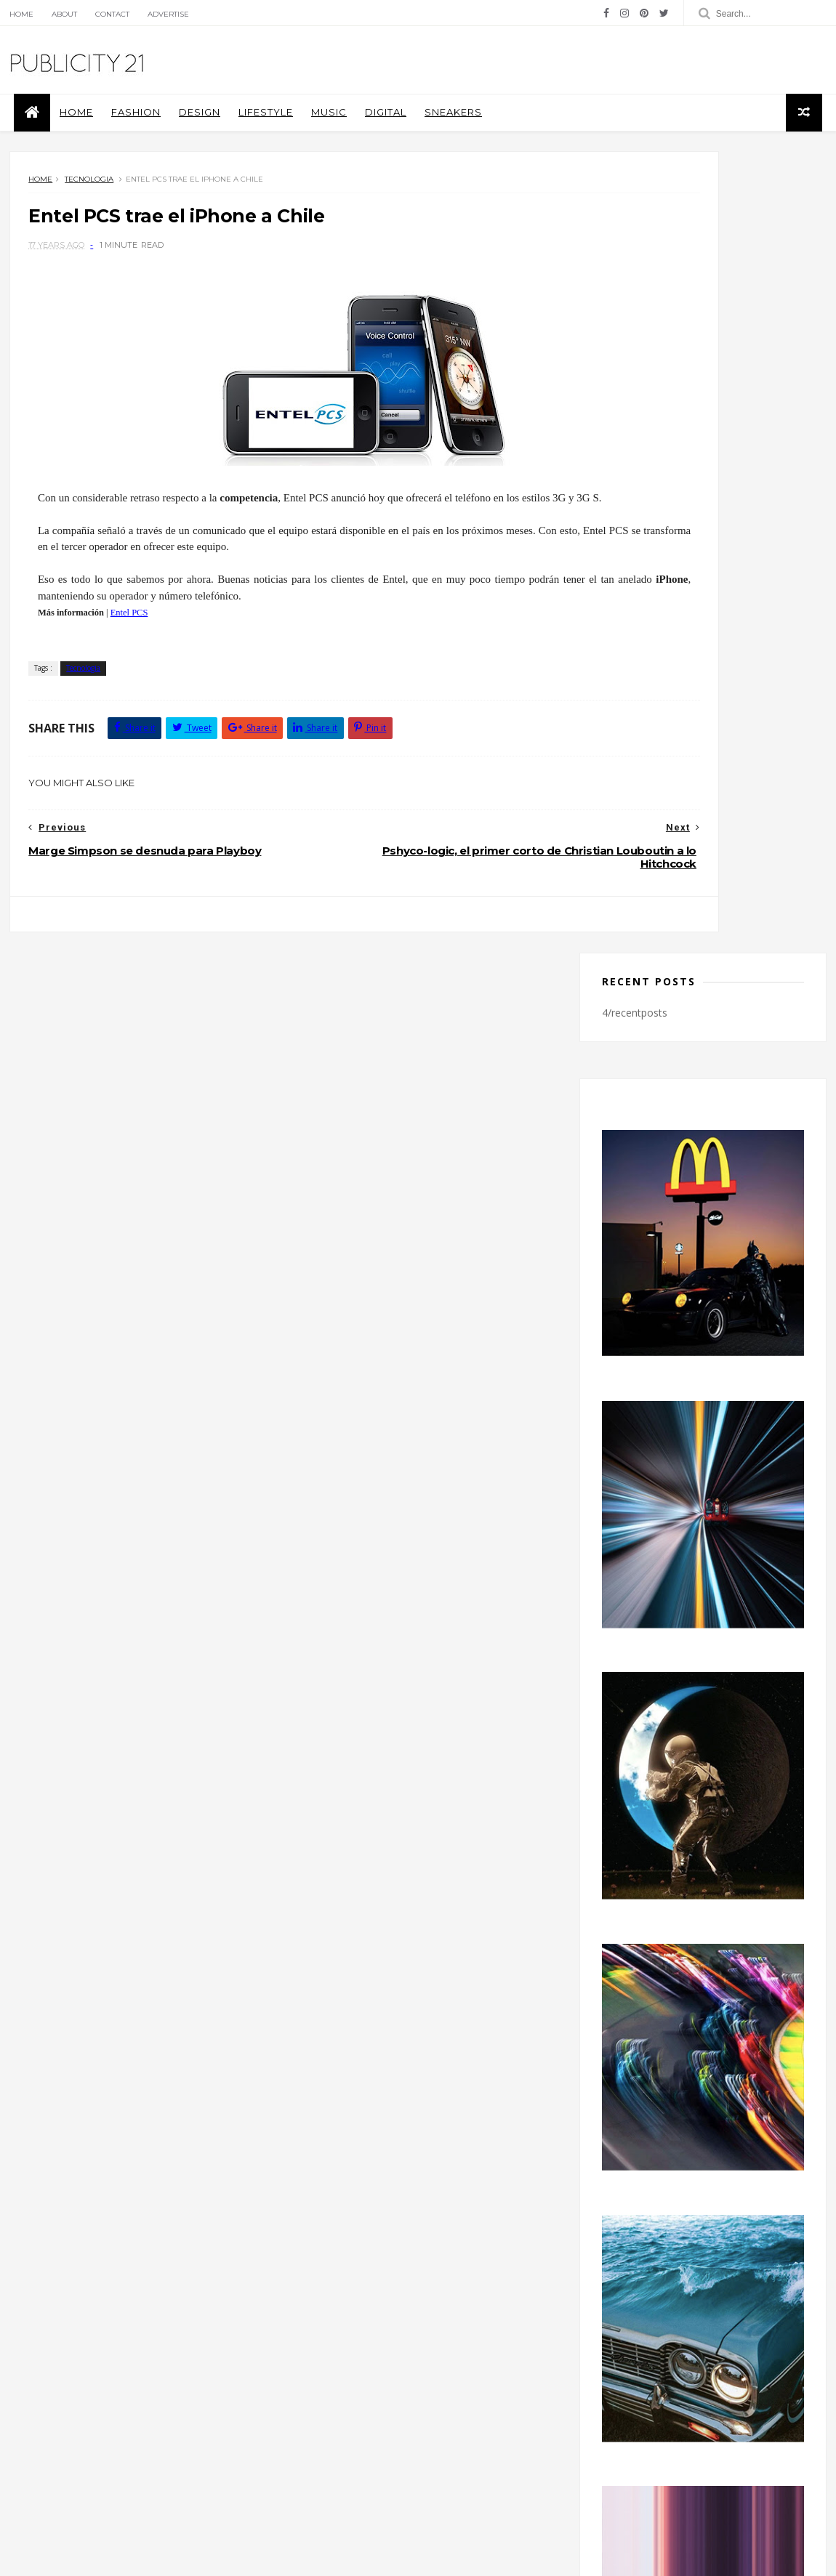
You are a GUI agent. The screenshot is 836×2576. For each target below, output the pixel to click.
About (55, 14)
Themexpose (75, 2557)
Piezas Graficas (328, 2387)
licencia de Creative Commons (187, 2413)
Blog (34, 2413)
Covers (311, 2344)
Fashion (122, 131)
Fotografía (318, 2365)
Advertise (159, 14)
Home (12, 14)
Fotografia (471, 2344)
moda (421, 2365)
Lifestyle (252, 131)
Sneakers (439, 131)
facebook (701, 2111)
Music (315, 131)
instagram (701, 2141)
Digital (372, 131)
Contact (103, 14)
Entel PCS (110, 655)
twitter (701, 2171)
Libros (374, 2365)
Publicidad (403, 2387)
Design (185, 131)
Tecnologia (79, 208)
